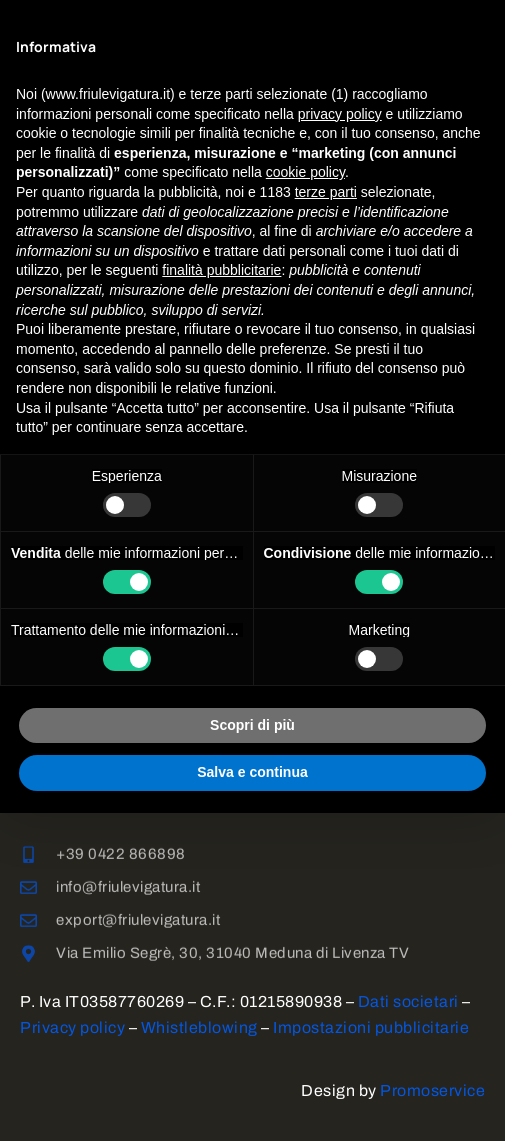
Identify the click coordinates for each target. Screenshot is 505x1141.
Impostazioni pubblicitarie (371, 1027)
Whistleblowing (199, 1027)
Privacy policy (72, 1027)
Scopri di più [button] (252, 725)
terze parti (326, 192)
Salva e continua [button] (252, 772)
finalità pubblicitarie (221, 270)
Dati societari (408, 1001)
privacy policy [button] (340, 114)
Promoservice (432, 1090)
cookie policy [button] (305, 172)
